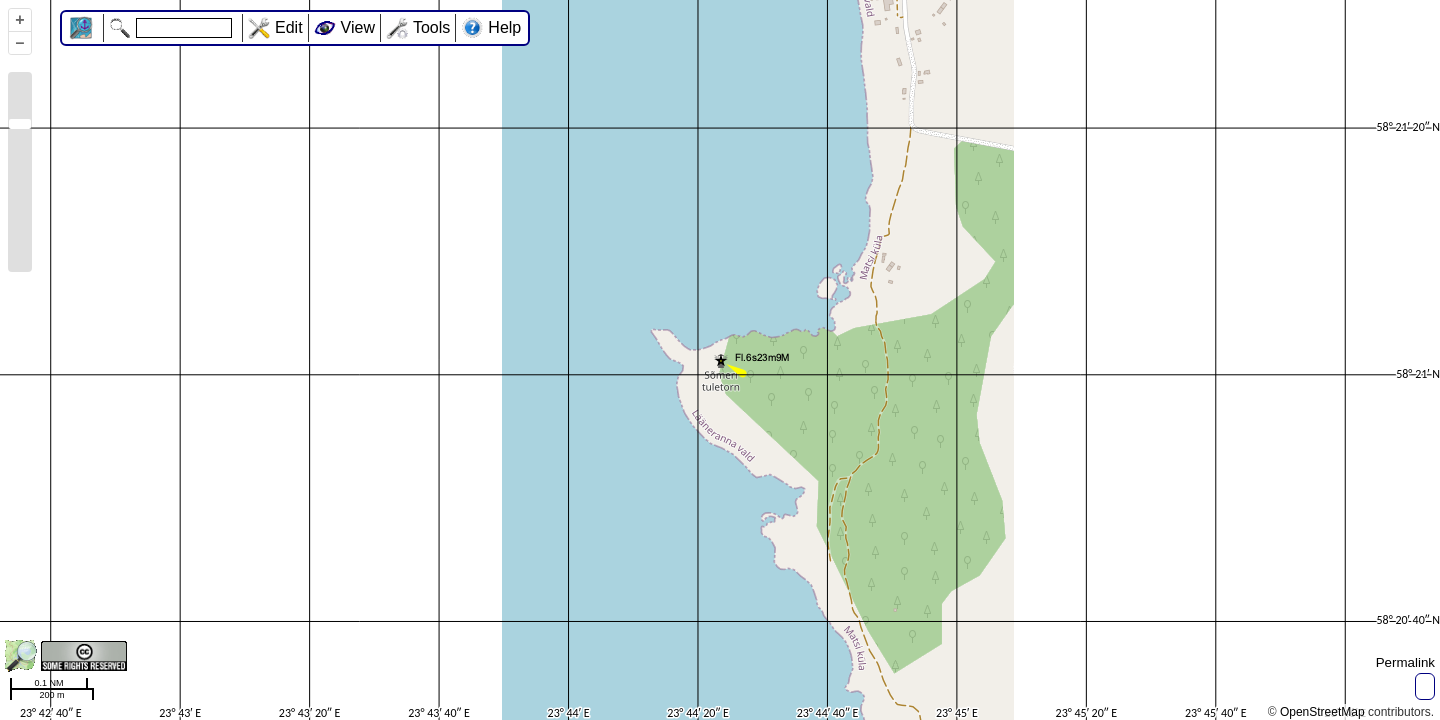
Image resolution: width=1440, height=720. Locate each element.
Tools (431, 27)
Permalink (1405, 662)
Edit (289, 27)
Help (504, 27)
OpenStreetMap (1322, 712)
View (358, 27)
